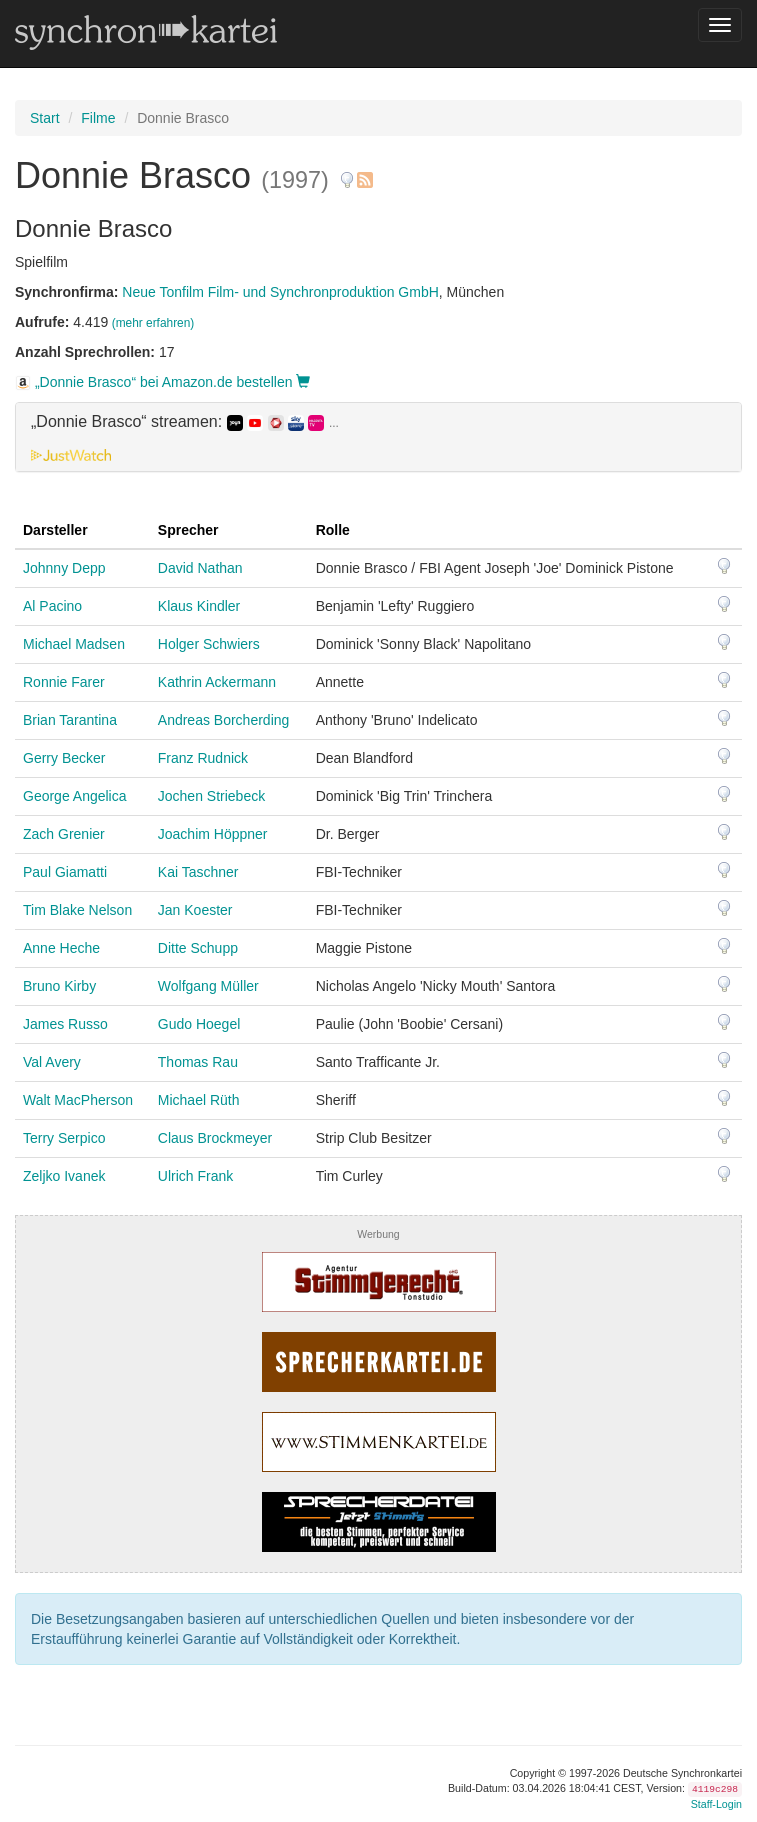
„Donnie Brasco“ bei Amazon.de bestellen (162, 382)
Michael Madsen (74, 644)
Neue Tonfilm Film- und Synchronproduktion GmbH (280, 292)
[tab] (378, 437)
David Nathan (200, 568)
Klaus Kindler (199, 606)
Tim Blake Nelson (77, 910)
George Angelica (75, 796)
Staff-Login (716, 1804)
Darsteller (55, 530)
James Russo (65, 1024)
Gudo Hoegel (199, 1024)
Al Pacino (52, 606)
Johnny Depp (64, 568)
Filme (98, 118)
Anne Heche (61, 948)
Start (45, 118)
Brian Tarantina (70, 720)
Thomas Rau (198, 1062)
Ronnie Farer (64, 682)
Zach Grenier (64, 834)
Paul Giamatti (65, 872)
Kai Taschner (198, 872)
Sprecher (188, 530)
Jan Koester (195, 910)
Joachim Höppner (213, 834)
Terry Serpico (64, 1138)
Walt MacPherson (78, 1100)
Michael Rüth (199, 1100)
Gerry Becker (64, 758)
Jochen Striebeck (211, 796)
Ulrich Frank (195, 1176)
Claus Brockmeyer (215, 1138)
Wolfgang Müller (208, 986)
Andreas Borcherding (224, 720)
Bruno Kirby (59, 986)
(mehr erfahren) (153, 323)
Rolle (333, 530)
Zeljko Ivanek (64, 1176)
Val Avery (52, 1062)
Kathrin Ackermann (217, 682)
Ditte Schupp (198, 948)
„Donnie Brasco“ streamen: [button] (185, 422)
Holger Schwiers (209, 644)
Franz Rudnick (203, 758)
